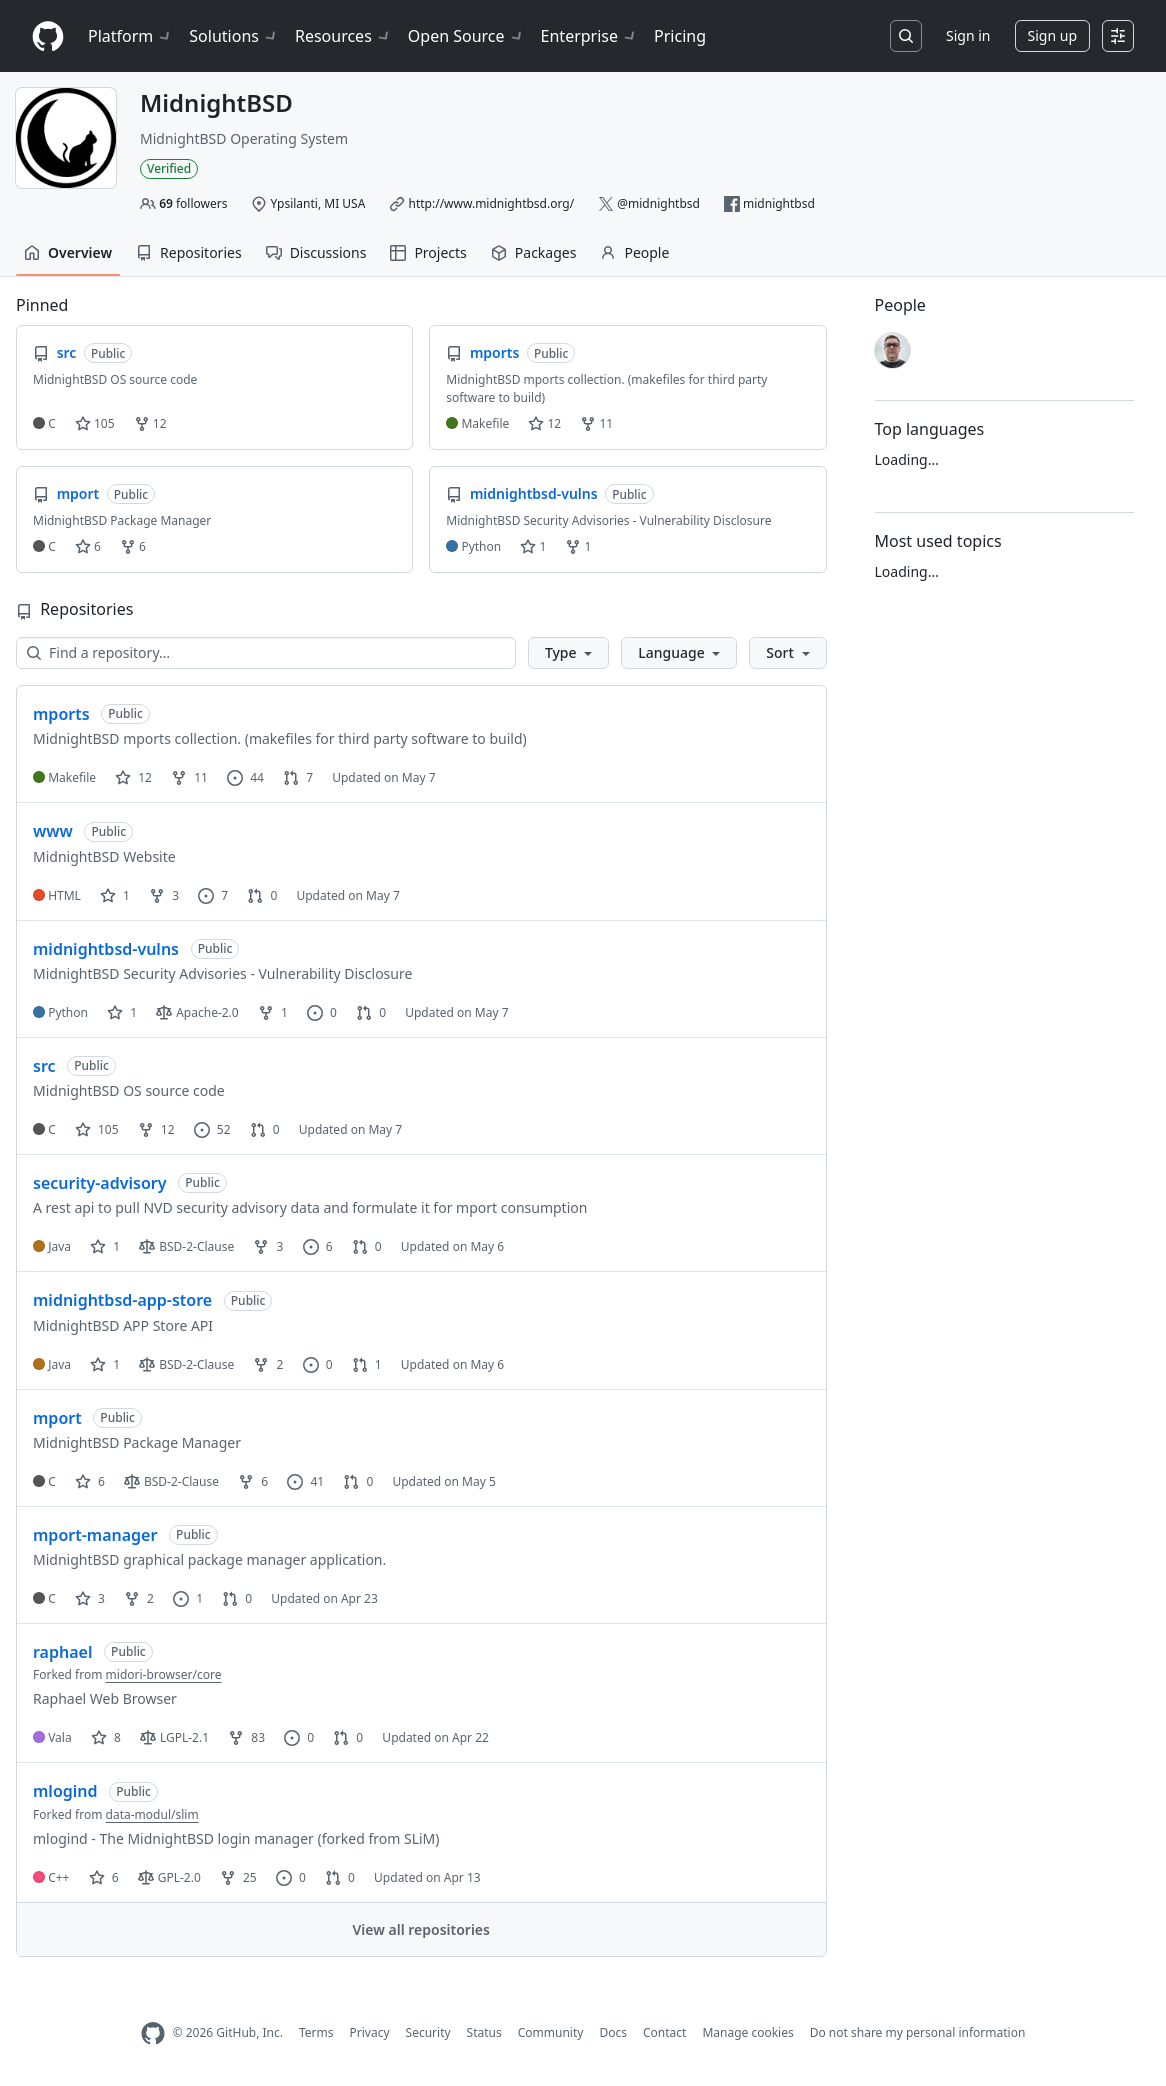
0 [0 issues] (322, 1012)
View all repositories (421, 1929)
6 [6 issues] (318, 1246)
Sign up (1052, 35)
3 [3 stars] (90, 1598)
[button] (568, 653)
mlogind (65, 1791)
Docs (613, 2032)
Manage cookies (747, 2032)
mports (61, 714)
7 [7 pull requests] (298, 777)
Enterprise (589, 36)
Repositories (189, 252)
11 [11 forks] (189, 777)
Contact (664, 2032)
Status (484, 2032)
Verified (169, 168)
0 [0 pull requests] (262, 895)
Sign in (968, 35)
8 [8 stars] (106, 1737)
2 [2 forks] (268, 1364)
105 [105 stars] (97, 1129)
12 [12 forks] (156, 1129)
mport (57, 1418)
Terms (316, 2032)
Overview (68, 252)
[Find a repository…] (266, 653)
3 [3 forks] (164, 895)
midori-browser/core (164, 1674)
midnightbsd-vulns (106, 949)
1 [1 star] (115, 895)
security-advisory (99, 1183)
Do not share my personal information (918, 2032)
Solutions (234, 36)
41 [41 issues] (305, 1481)
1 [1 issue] (188, 1598)
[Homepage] (48, 36)
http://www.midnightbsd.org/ (492, 203)
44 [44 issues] (245, 777)
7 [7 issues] (213, 895)
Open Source (466, 36)
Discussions (316, 252)
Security (428, 2032)
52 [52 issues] (212, 1129)
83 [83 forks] (246, 1737)
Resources (343, 36)
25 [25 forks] (238, 1877)
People (634, 252)
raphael (62, 1652)
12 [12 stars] (133, 777)
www (53, 831)
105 (95, 423)
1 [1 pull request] (367, 1364)
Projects (428, 252)
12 (150, 423)
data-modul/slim (152, 1814)
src (44, 1066)
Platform (130, 36)
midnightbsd (779, 203)
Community (551, 2032)
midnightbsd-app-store (122, 1300)
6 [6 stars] (90, 1481)
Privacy (370, 2032)
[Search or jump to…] (906, 36)
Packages (534, 252)
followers (193, 203)
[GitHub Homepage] (153, 2033)
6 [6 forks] (253, 1481)
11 (596, 423)
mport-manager (95, 1535)
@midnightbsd (658, 203)
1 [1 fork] (273, 1012)
